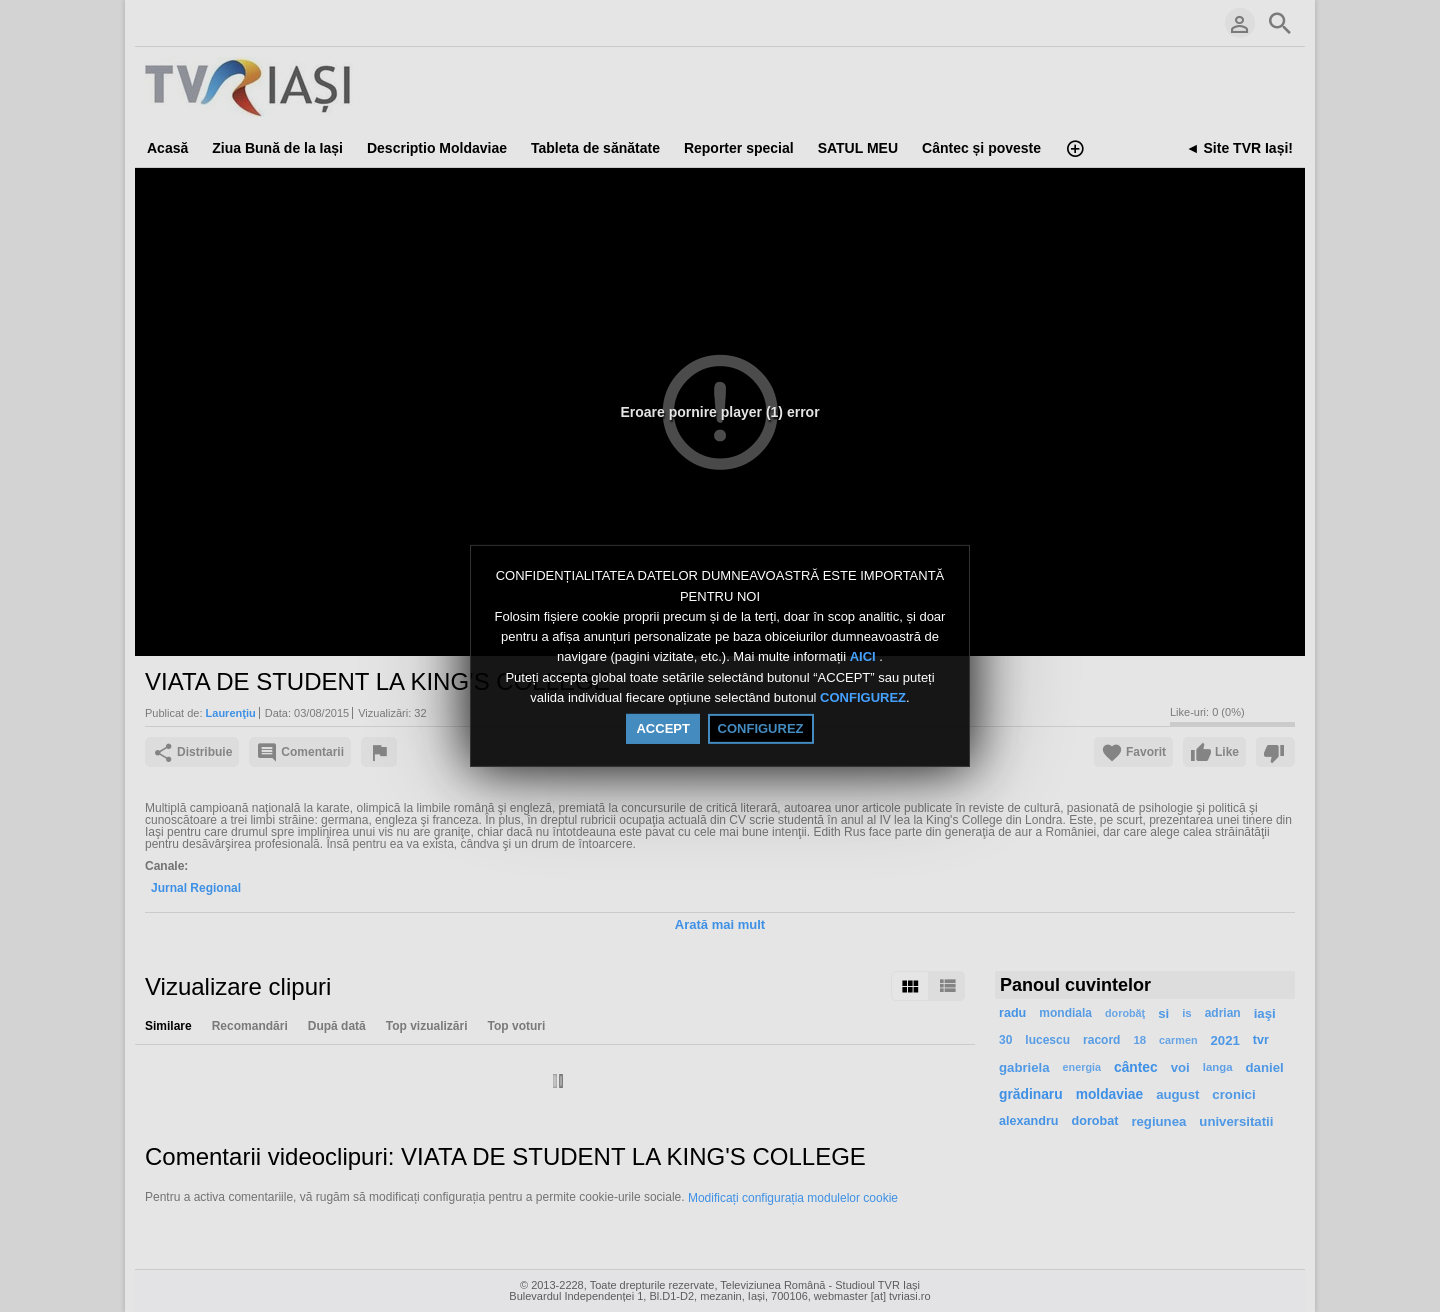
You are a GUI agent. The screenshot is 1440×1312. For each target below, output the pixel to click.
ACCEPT (662, 728)
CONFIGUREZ (863, 697)
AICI (865, 657)
